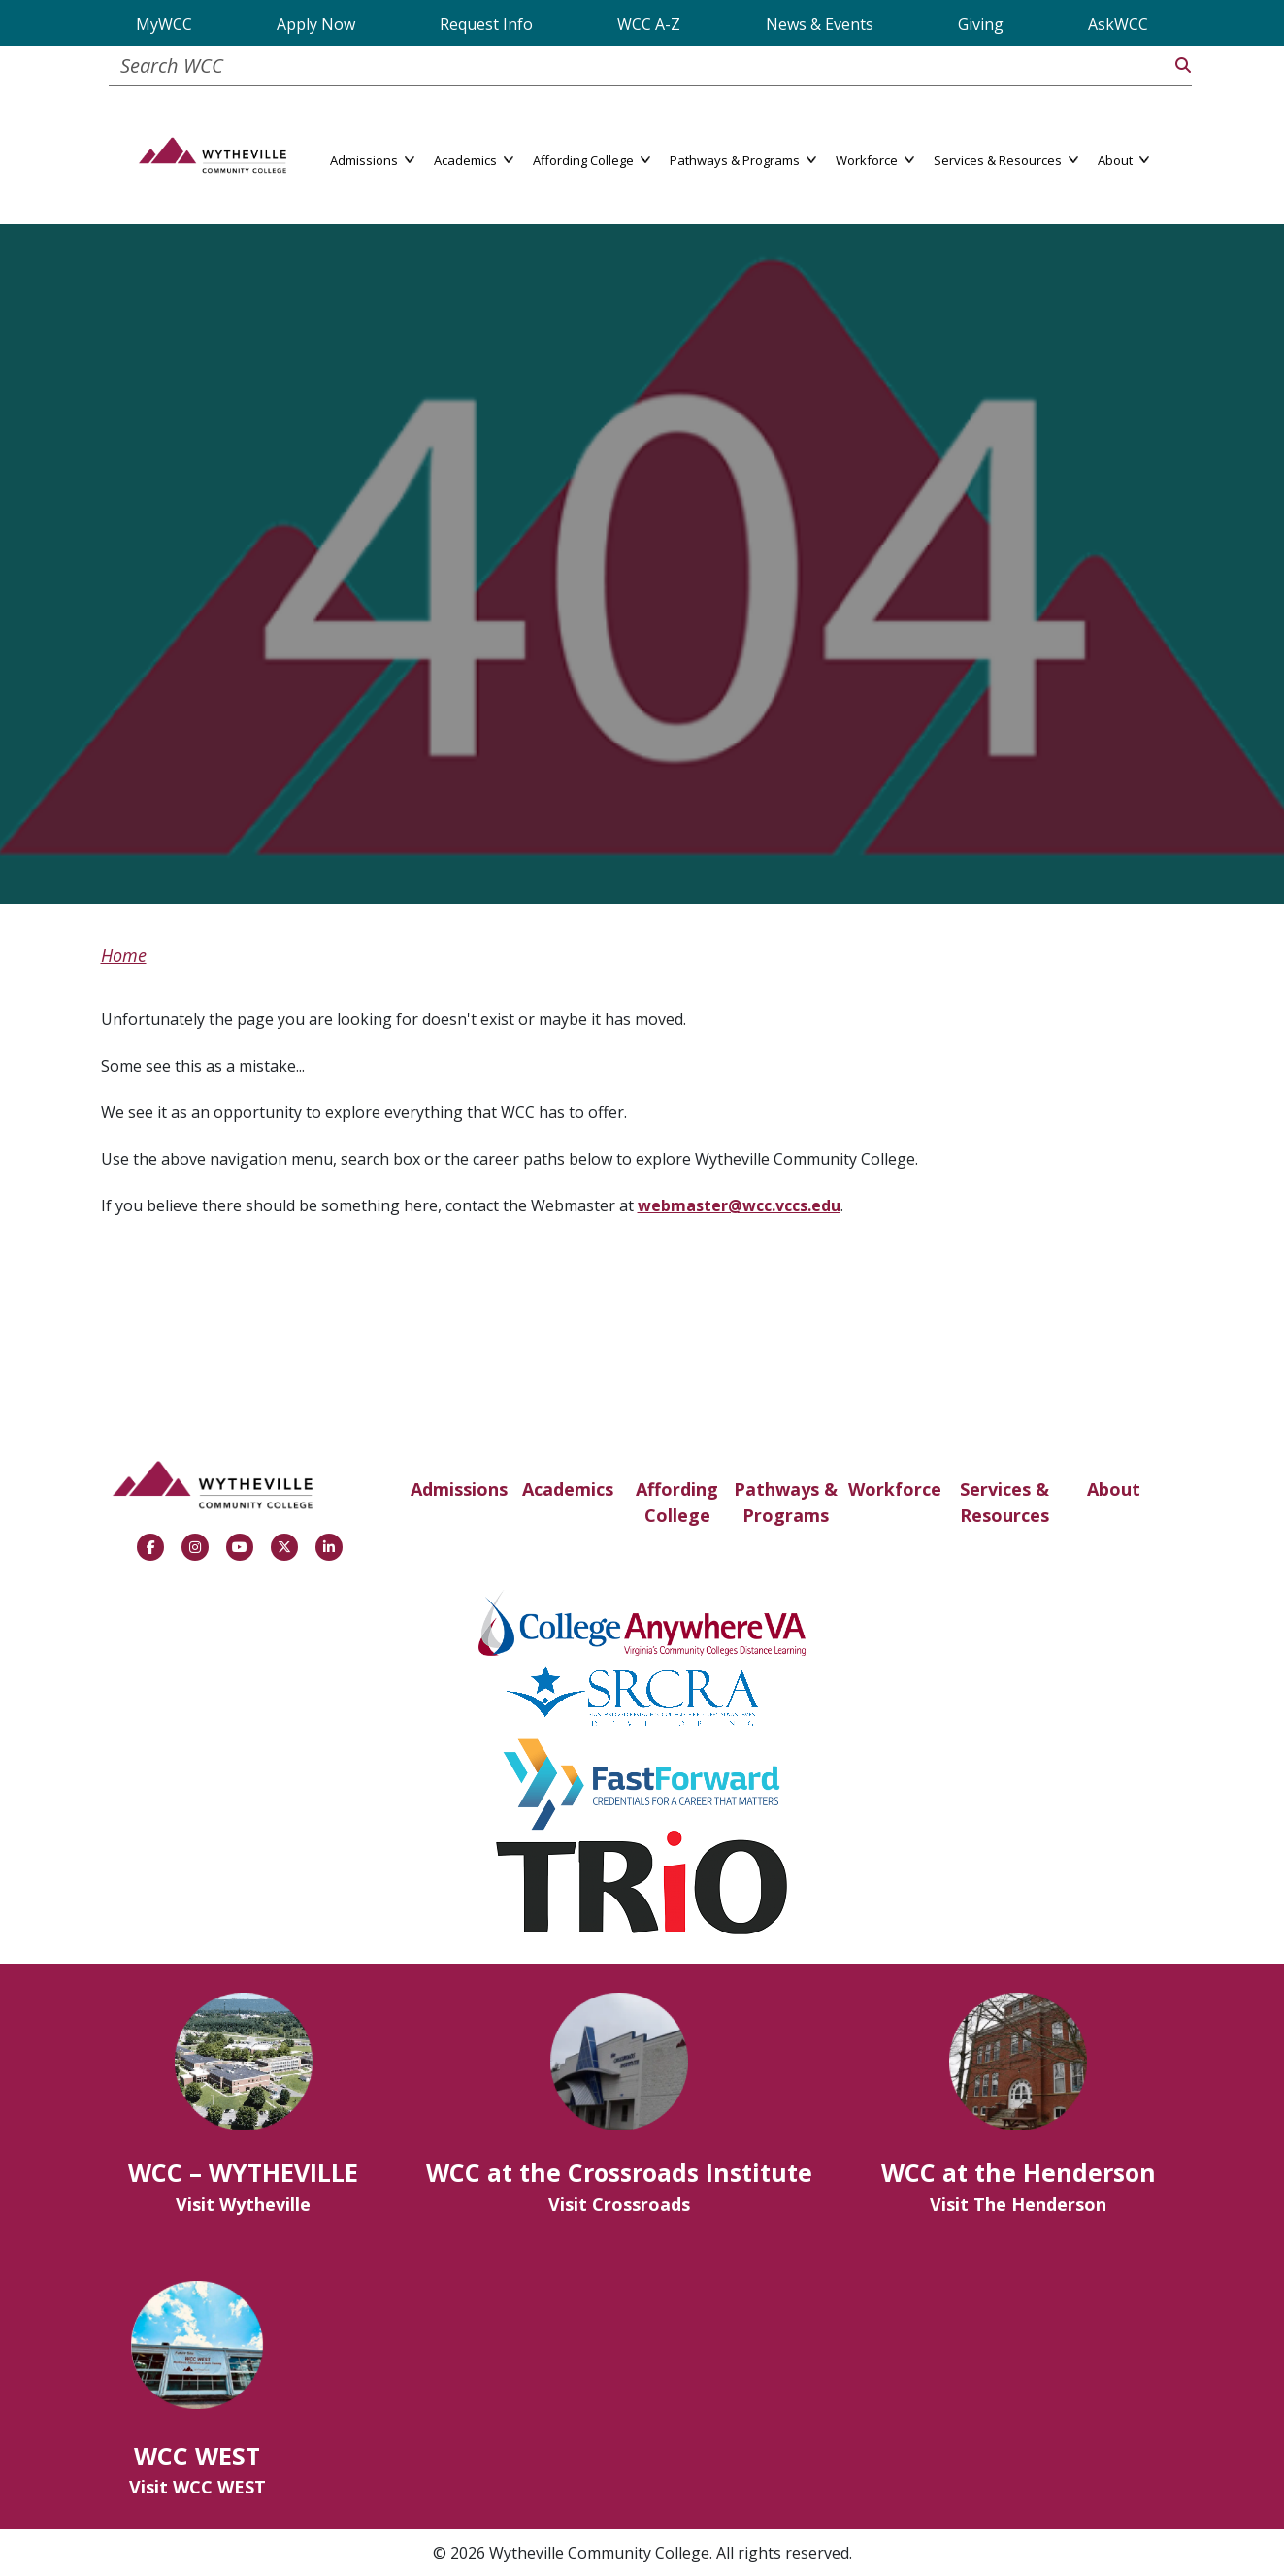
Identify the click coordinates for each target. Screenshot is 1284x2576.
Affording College (677, 1502)
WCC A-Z (648, 24)
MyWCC (164, 24)
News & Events (819, 24)
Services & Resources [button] (1006, 158)
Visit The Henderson (1018, 2204)
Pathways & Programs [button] (743, 158)
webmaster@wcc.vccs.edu (739, 1205)
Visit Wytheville (243, 2204)
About (1113, 1489)
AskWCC (1118, 24)
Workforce (894, 1489)
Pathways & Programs (786, 1502)
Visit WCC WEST (197, 2486)
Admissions (459, 1489)
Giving (981, 24)
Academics (567, 1489)
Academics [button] (473, 158)
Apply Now (316, 24)
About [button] (1123, 158)
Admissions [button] (372, 158)
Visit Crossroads (619, 2204)
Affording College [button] (591, 158)
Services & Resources (1004, 1502)
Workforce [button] (875, 158)
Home (124, 955)
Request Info (486, 24)
